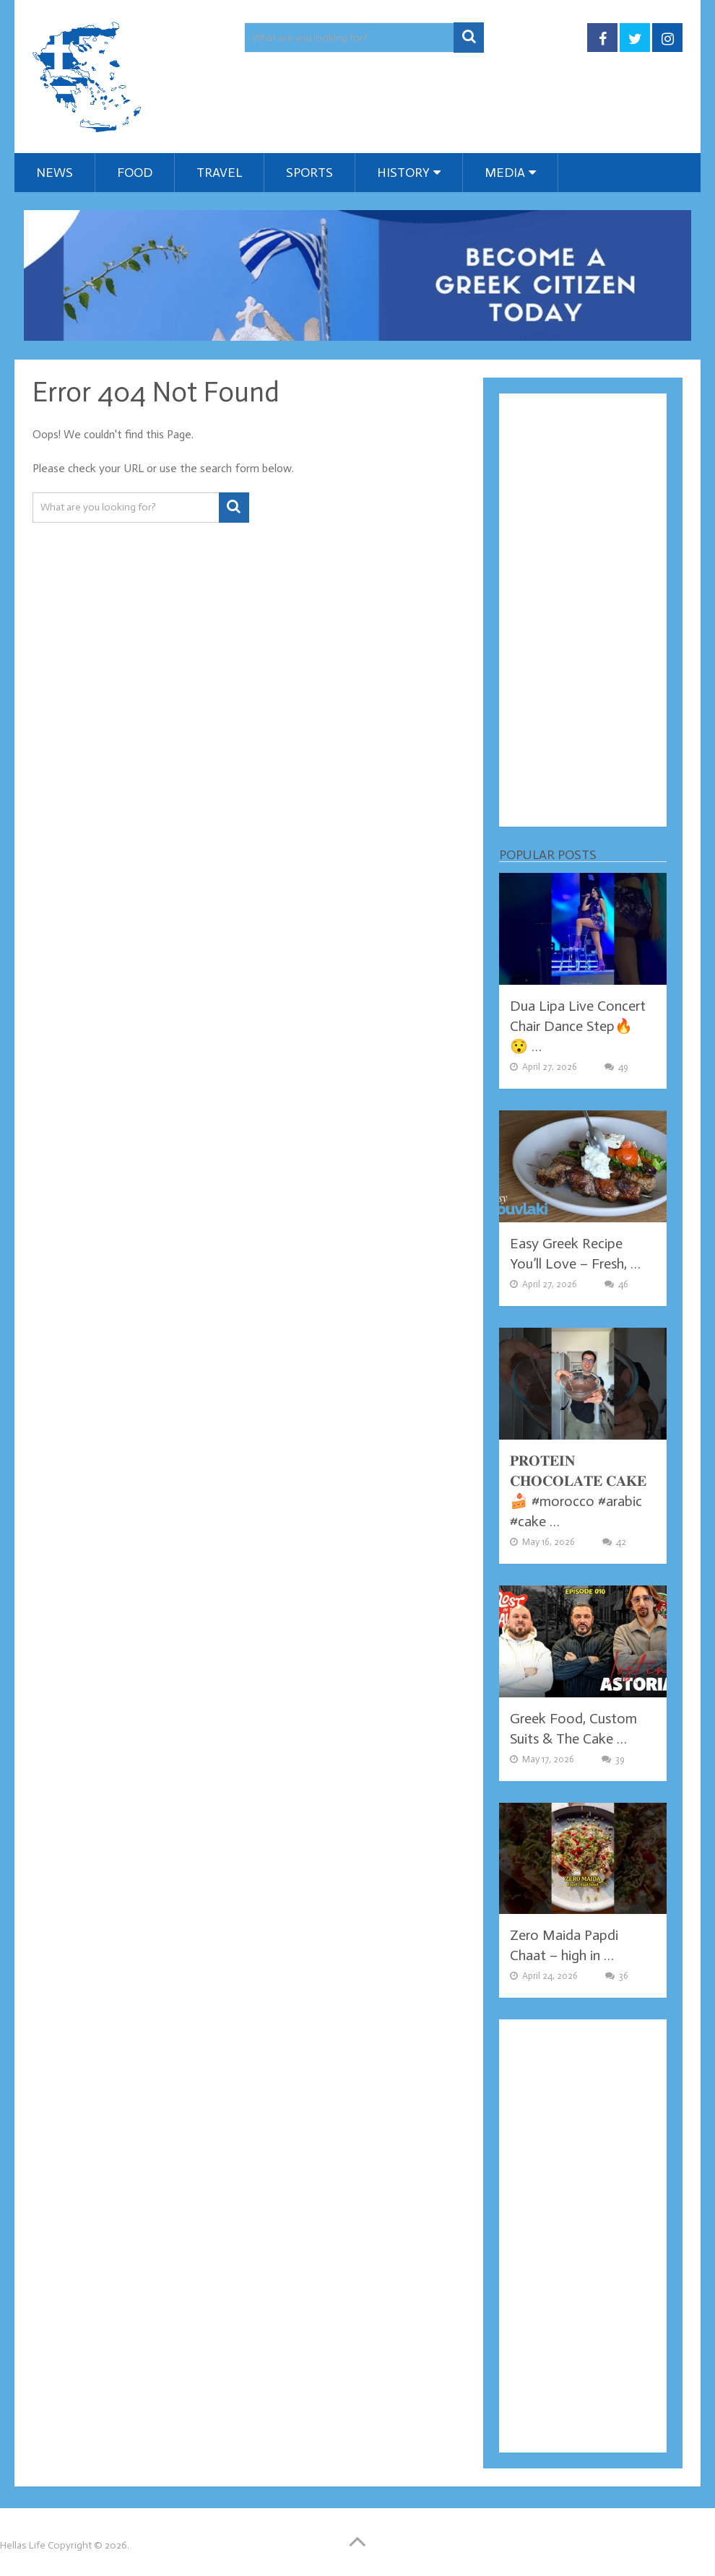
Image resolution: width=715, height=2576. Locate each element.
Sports (309, 172)
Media (505, 172)
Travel (219, 172)
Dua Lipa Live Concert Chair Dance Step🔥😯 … (578, 1026)
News (54, 172)
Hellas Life (23, 2545)
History (403, 172)
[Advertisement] (583, 610)
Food (134, 172)
